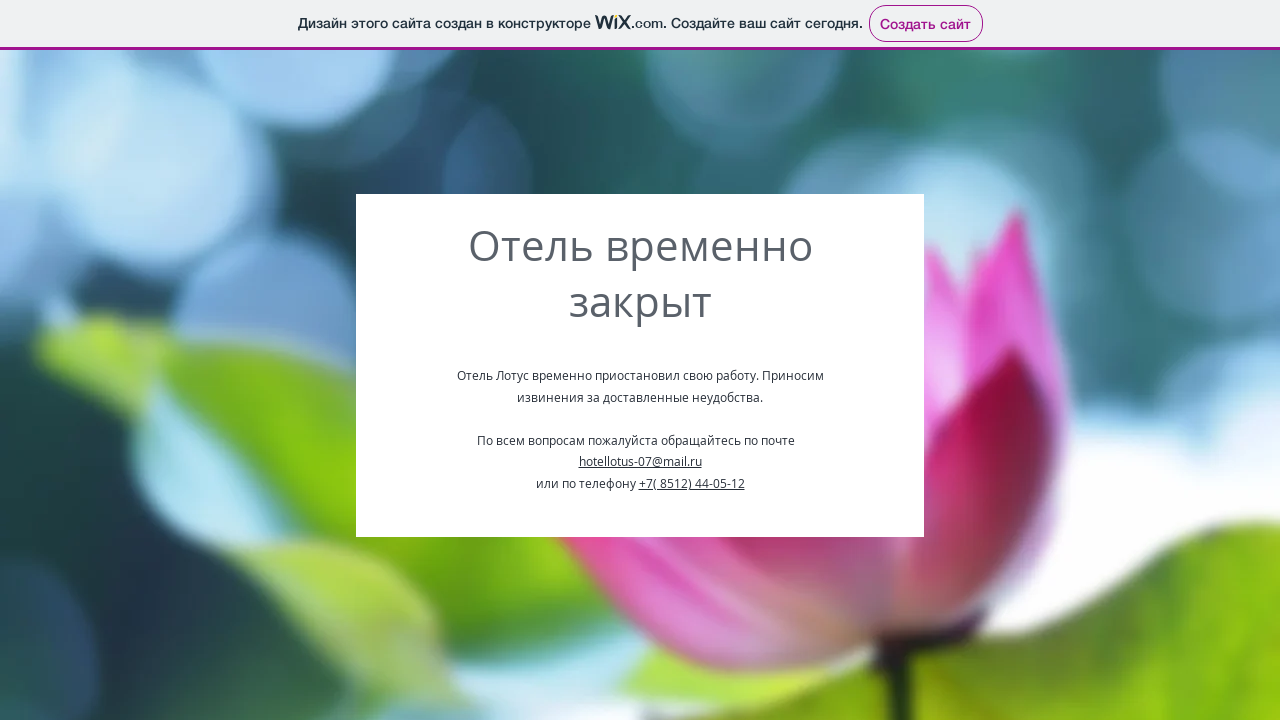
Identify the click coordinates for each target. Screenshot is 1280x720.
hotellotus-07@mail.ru (640, 461)
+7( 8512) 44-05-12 (692, 483)
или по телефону (587, 483)
